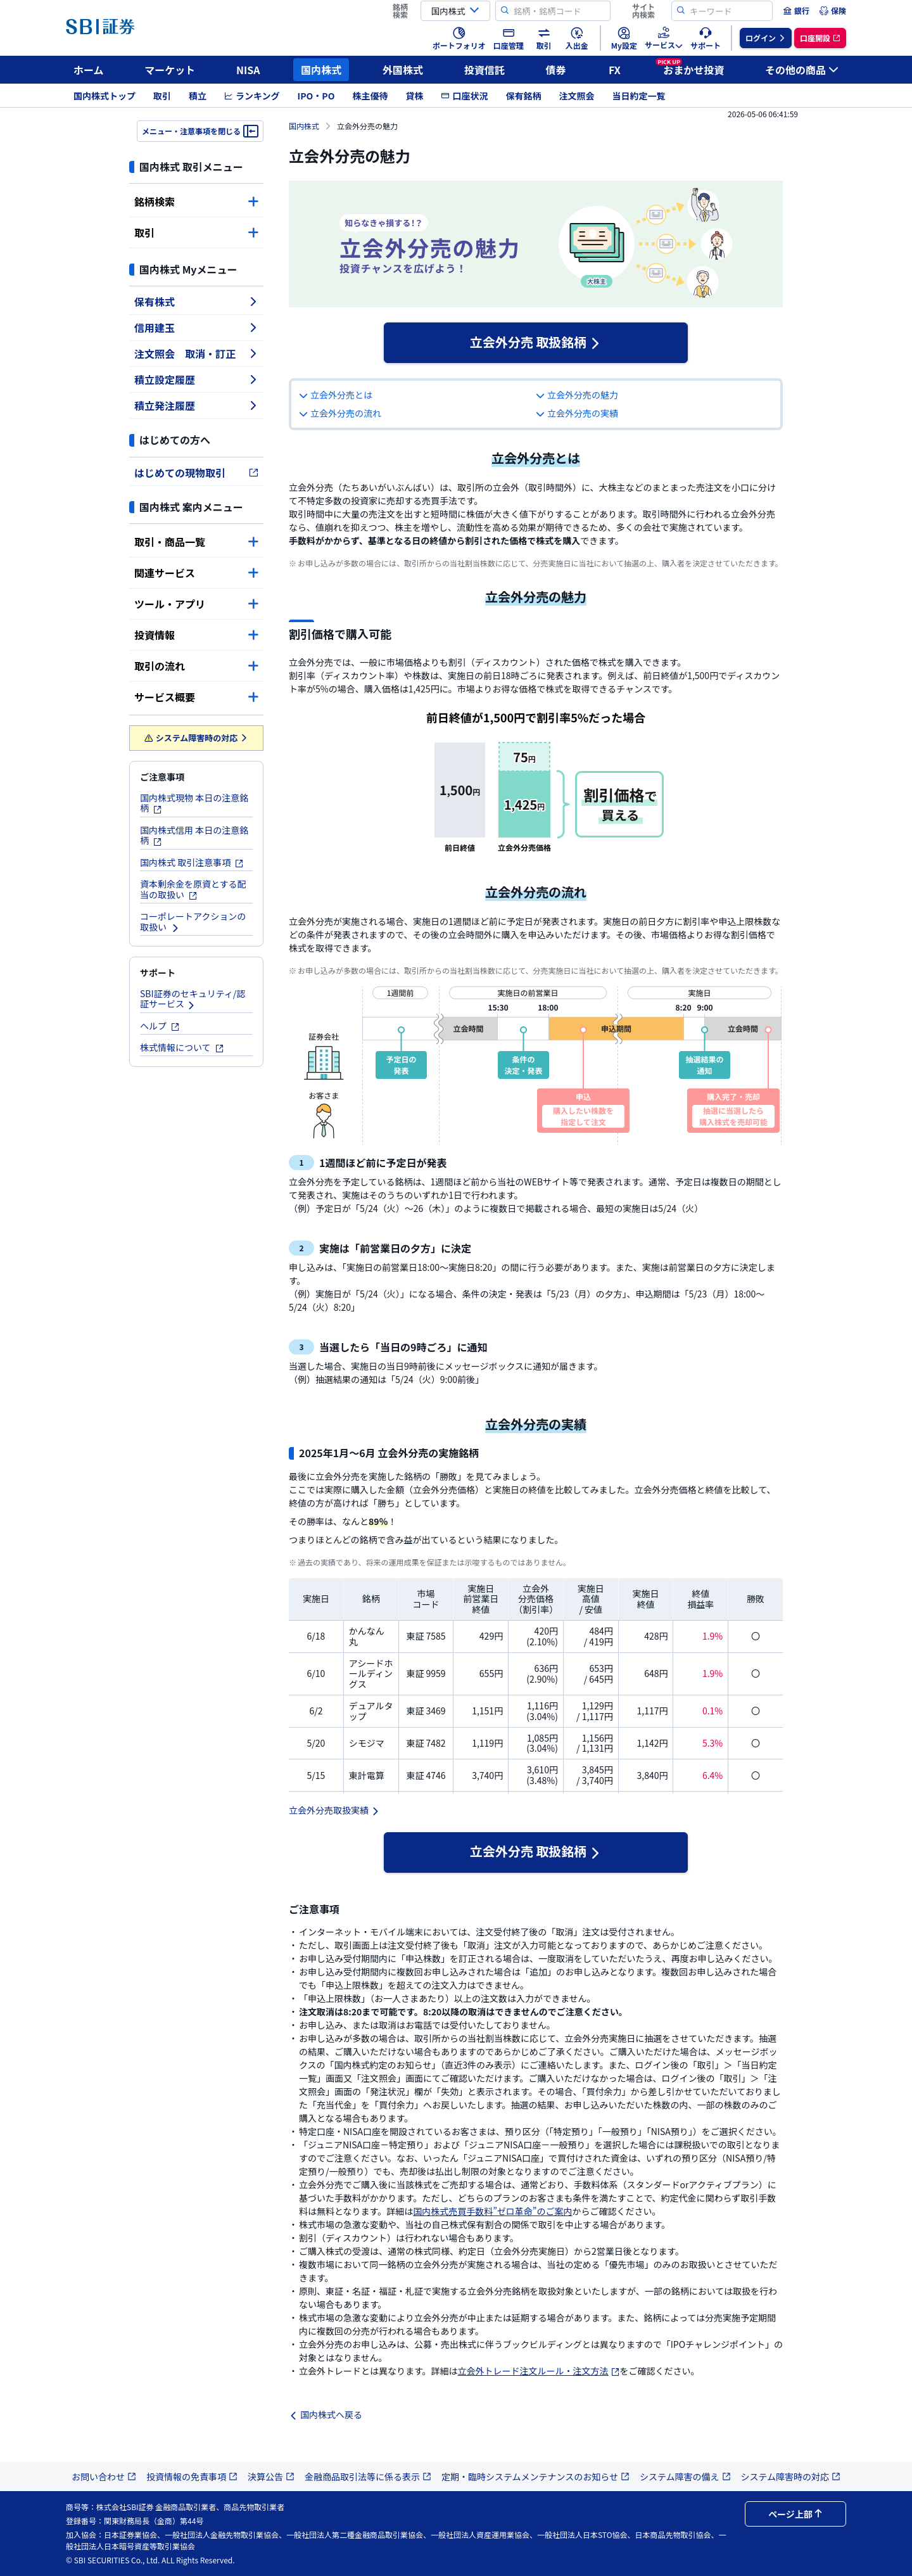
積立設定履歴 (196, 379)
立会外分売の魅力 (577, 394)
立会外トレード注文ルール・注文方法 (539, 2370)
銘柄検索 (196, 201)
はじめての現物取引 (196, 472)
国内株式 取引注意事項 (192, 862)
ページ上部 (795, 2514)
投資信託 (484, 69)
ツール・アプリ (196, 603)
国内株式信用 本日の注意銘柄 (194, 835)
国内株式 (321, 69)
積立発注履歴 (196, 405)
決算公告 (271, 2476)
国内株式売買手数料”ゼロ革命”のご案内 (492, 2211)
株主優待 (370, 95)
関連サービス (196, 572)
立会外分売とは (335, 394)
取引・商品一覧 (196, 541)
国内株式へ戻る (325, 2414)
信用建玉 (196, 327)
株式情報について (182, 1047)
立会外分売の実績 (577, 413)
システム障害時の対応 (196, 738)
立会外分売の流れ (340, 413)
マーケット (169, 69)
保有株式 (196, 301)
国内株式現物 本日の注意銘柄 (194, 803)
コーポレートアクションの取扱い (193, 921)
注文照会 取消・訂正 (196, 353)
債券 (556, 69)
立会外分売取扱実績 (334, 1810)
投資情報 (196, 634)
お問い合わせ (104, 2476)
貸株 (414, 95)
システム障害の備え (685, 2476)
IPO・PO (316, 95)
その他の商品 (802, 69)
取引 (162, 95)
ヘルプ (160, 1025)
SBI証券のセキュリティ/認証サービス (192, 999)
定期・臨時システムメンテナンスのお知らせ (535, 2476)
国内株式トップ (104, 95)
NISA (248, 69)
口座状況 (464, 95)
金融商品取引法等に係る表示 (368, 2476)
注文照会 (576, 95)
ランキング (252, 95)
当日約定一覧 (638, 95)
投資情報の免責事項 (192, 2476)
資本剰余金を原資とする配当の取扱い (193, 889)
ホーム (88, 69)
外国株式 (403, 69)
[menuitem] (796, 10)
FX (615, 69)
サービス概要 (196, 697)
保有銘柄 (523, 95)
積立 (197, 95)
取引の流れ (196, 665)
